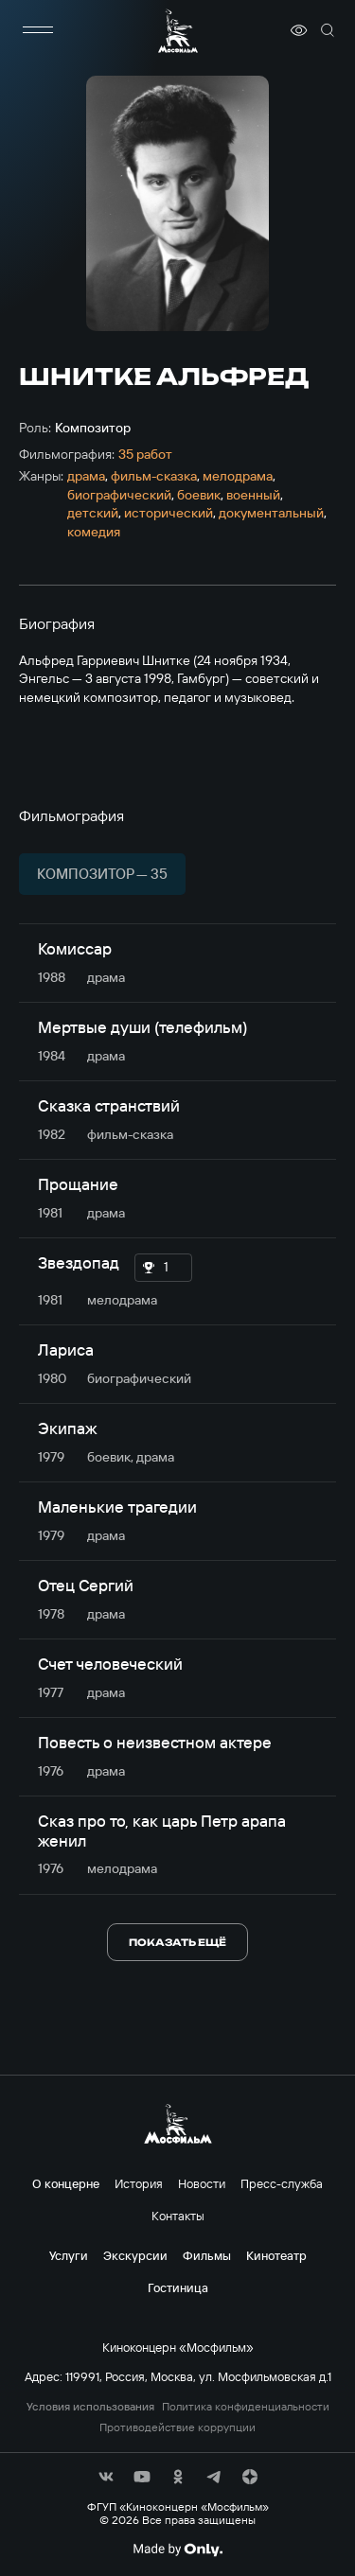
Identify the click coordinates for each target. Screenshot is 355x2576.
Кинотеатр (276, 2255)
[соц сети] (106, 2476)
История (139, 2183)
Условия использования (90, 2406)
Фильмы (207, 2255)
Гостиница (178, 2287)
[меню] (38, 30)
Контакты (177, 2215)
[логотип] (178, 31)
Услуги (68, 2255)
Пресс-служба (281, 2183)
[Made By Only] (177, 2549)
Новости (201, 2183)
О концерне (65, 2183)
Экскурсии (135, 2255)
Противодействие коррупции (177, 2427)
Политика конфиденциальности (245, 2406)
